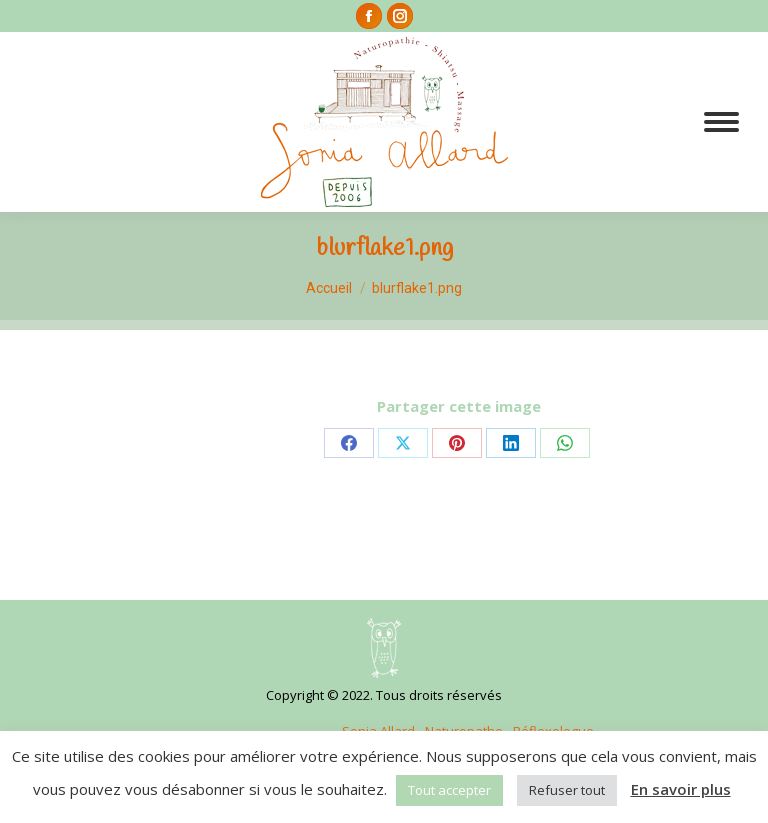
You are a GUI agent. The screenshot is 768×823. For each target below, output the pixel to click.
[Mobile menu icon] (721, 122)
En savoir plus (681, 789)
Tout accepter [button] (449, 790)
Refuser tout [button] (567, 790)
